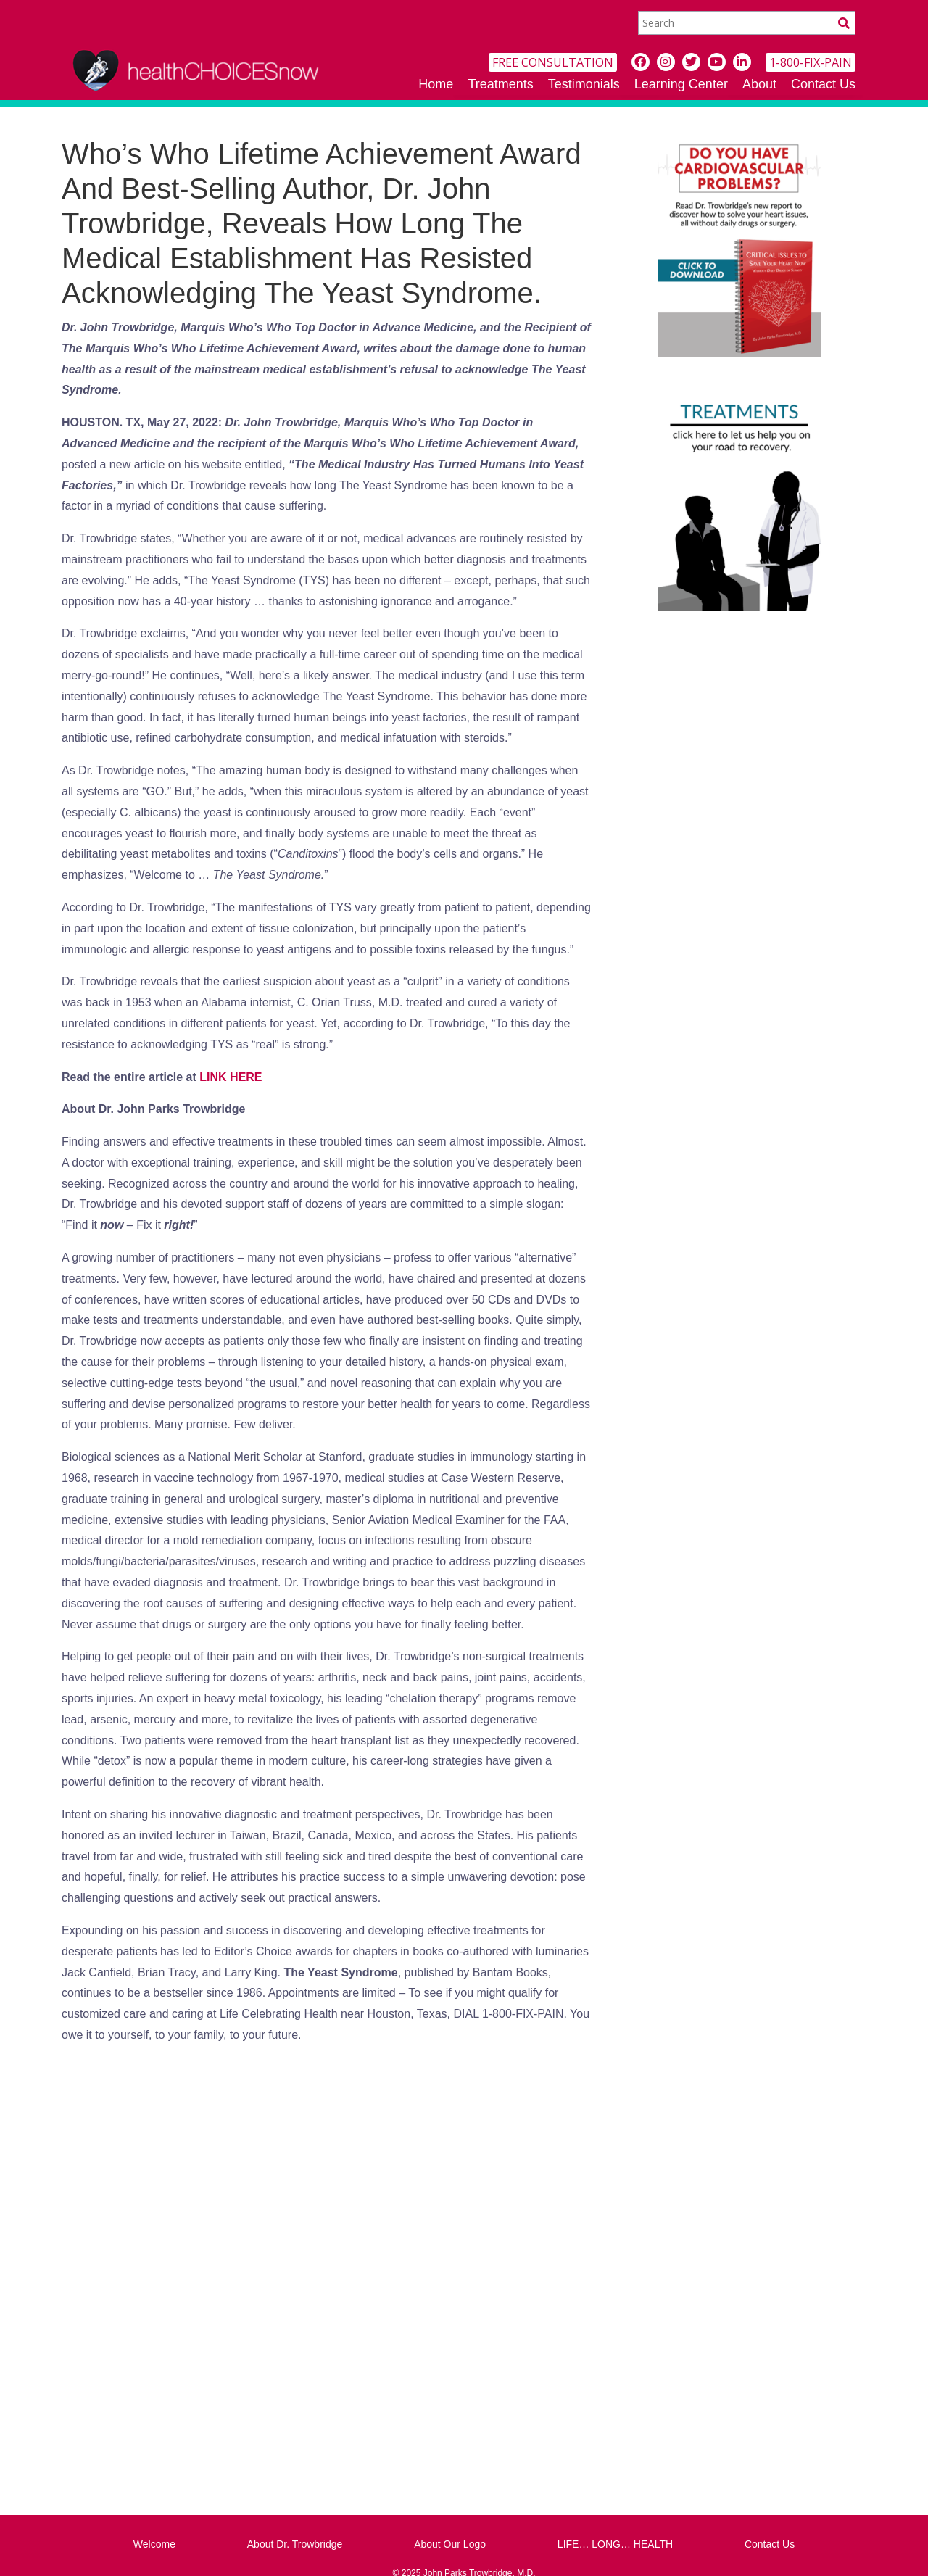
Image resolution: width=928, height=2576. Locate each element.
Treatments (500, 84)
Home (435, 84)
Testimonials (584, 84)
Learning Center (681, 84)
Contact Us (823, 84)
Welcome (154, 2544)
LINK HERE (230, 1077)
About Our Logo (450, 2544)
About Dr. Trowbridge (295, 2544)
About (759, 84)
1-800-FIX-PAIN (810, 62)
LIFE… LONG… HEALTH (615, 2544)
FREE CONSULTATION (552, 62)
